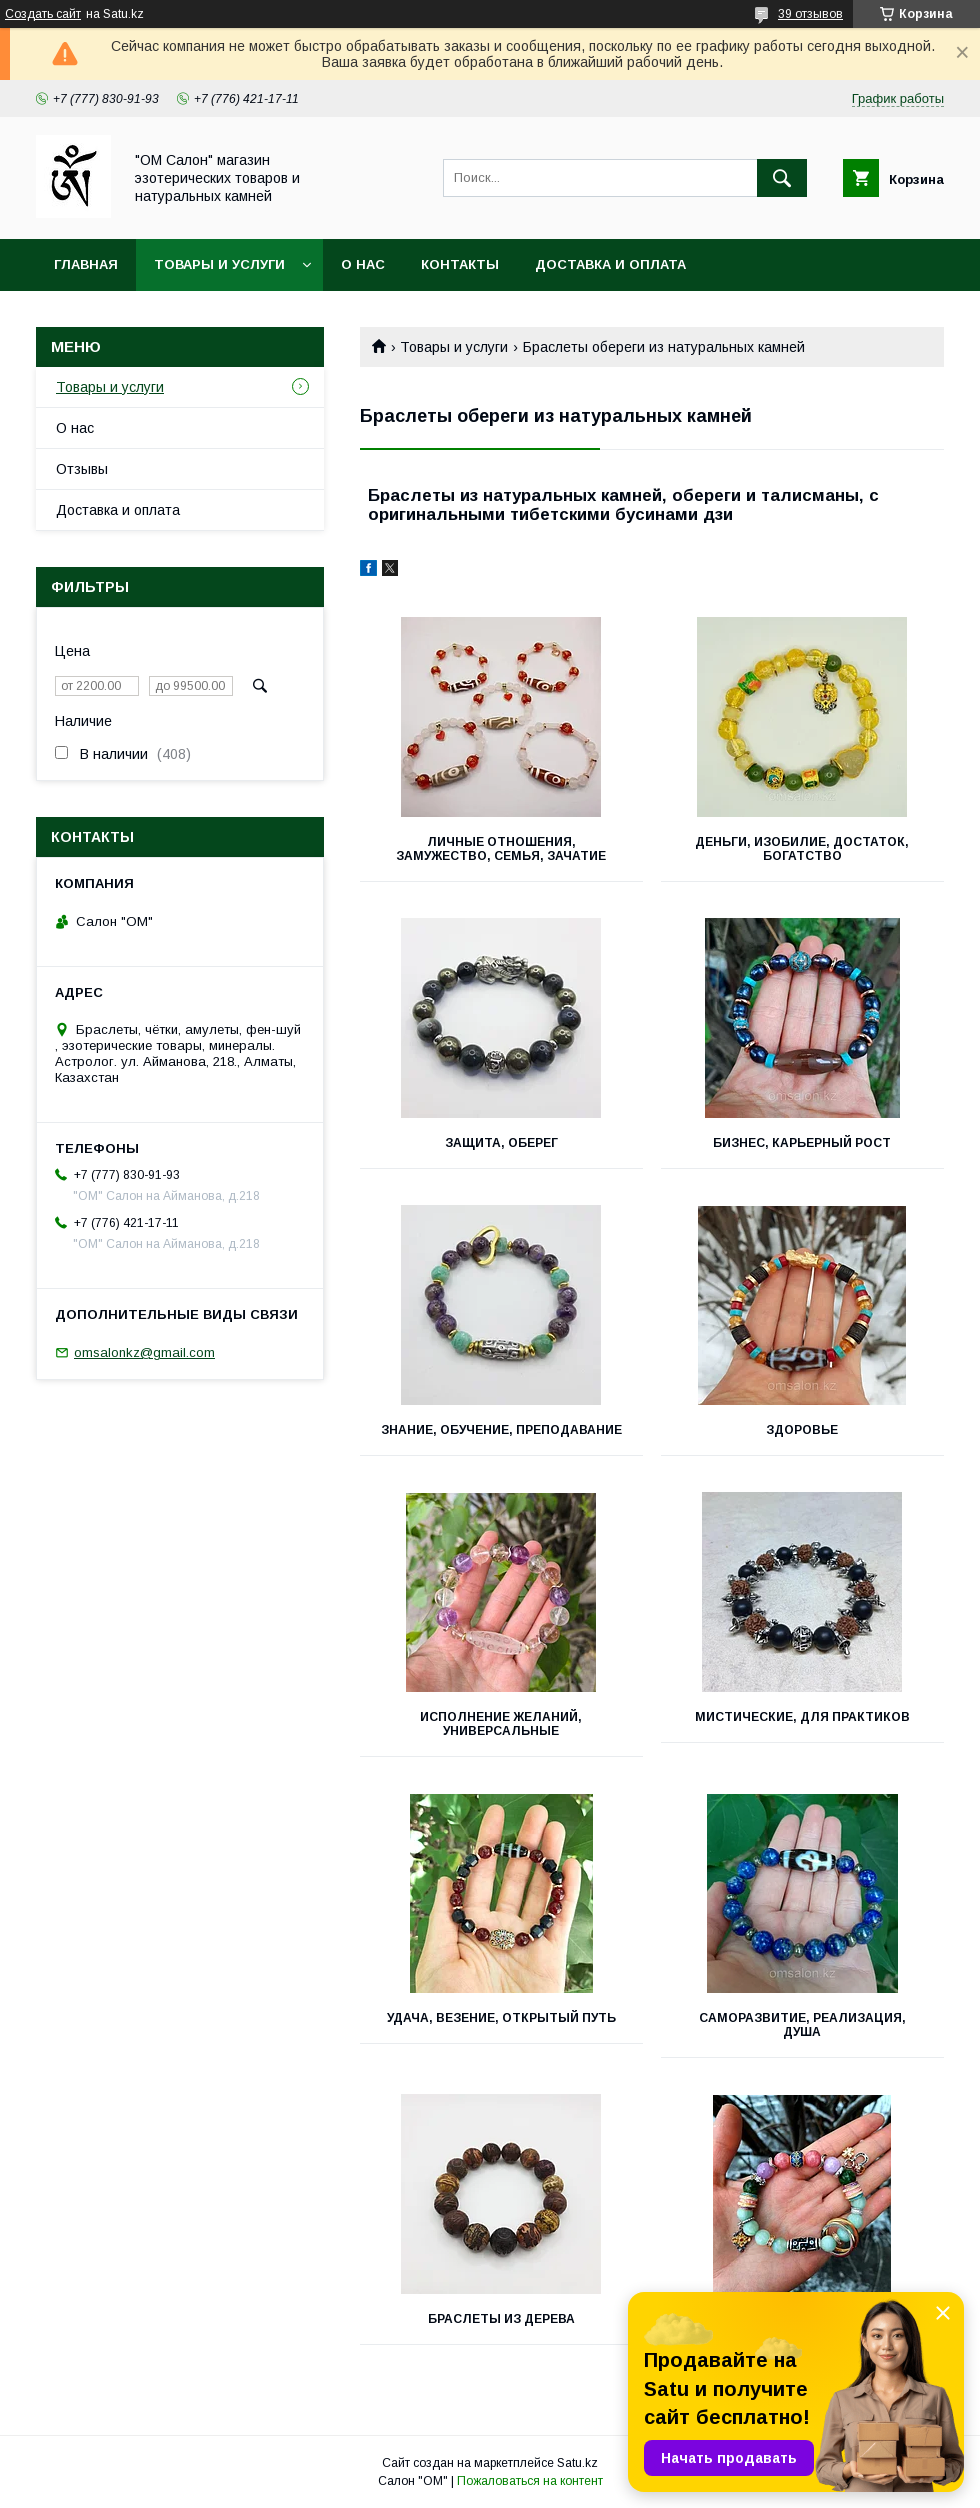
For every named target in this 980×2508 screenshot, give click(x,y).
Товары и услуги (219, 264)
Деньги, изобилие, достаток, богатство (802, 849)
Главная (86, 264)
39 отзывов (810, 14)
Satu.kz (577, 2463)
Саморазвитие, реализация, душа (802, 2025)
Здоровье (802, 1430)
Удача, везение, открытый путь (501, 2018)
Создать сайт (43, 14)
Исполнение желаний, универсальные (501, 1724)
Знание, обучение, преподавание (501, 1430)
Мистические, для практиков (802, 1717)
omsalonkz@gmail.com (144, 1352)
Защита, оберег (501, 1143)
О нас (363, 264)
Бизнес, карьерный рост (802, 1143)
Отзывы (82, 469)
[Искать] (782, 178)
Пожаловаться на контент (530, 2481)
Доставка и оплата (610, 264)
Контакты (460, 264)
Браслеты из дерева (501, 2319)
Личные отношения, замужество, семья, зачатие (501, 849)
